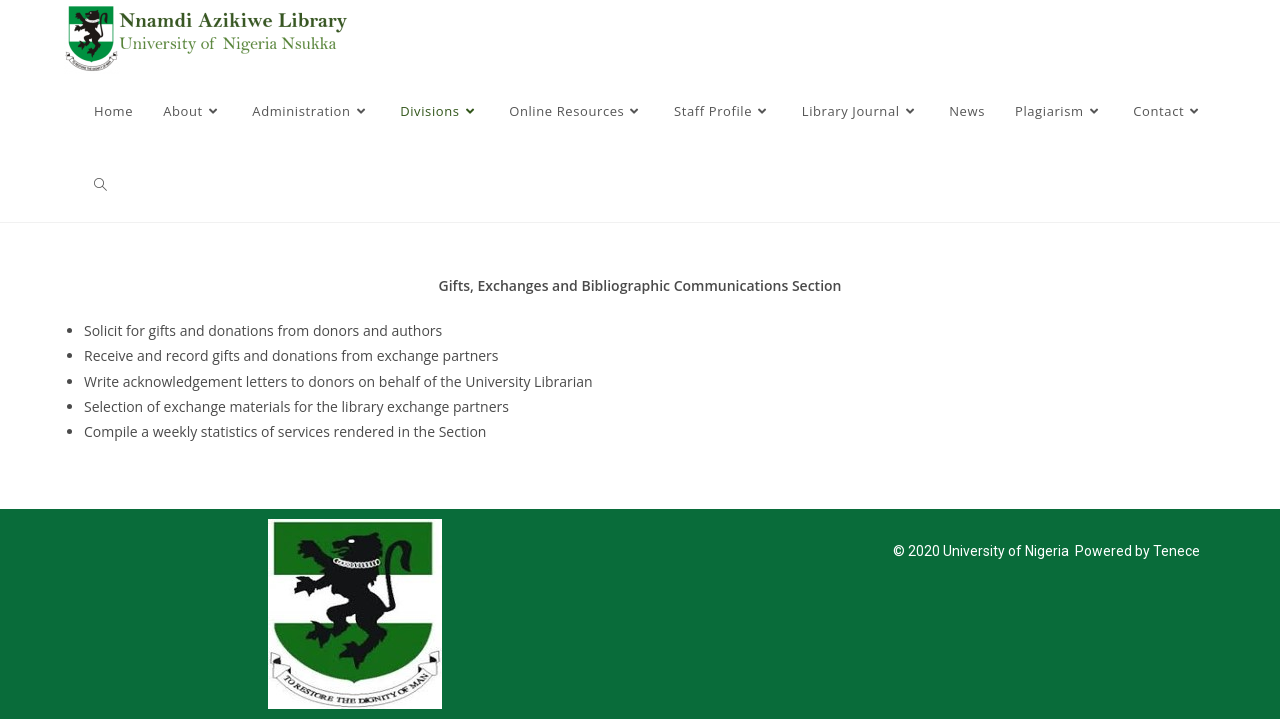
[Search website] (100, 185)
